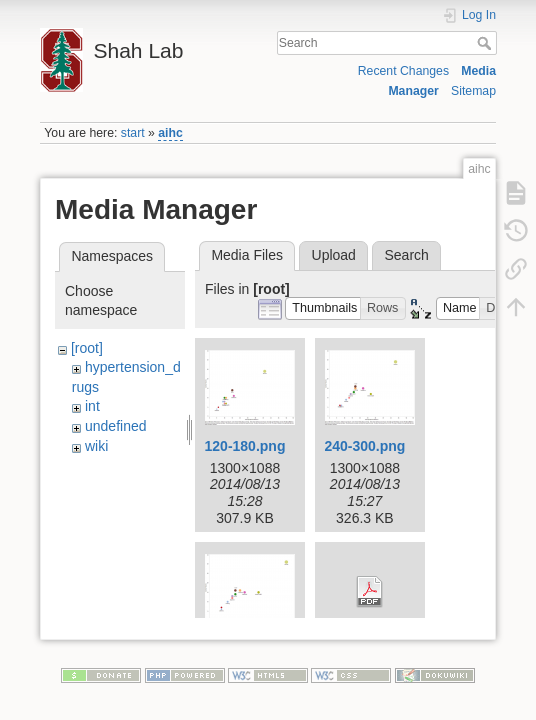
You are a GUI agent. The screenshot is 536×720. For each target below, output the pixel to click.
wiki (96, 446)
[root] (87, 348)
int (92, 406)
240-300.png (364, 446)
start (133, 133)
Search (486, 43)
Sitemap (473, 91)
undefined (116, 426)
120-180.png (245, 446)
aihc (170, 133)
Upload (334, 255)
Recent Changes (403, 71)
